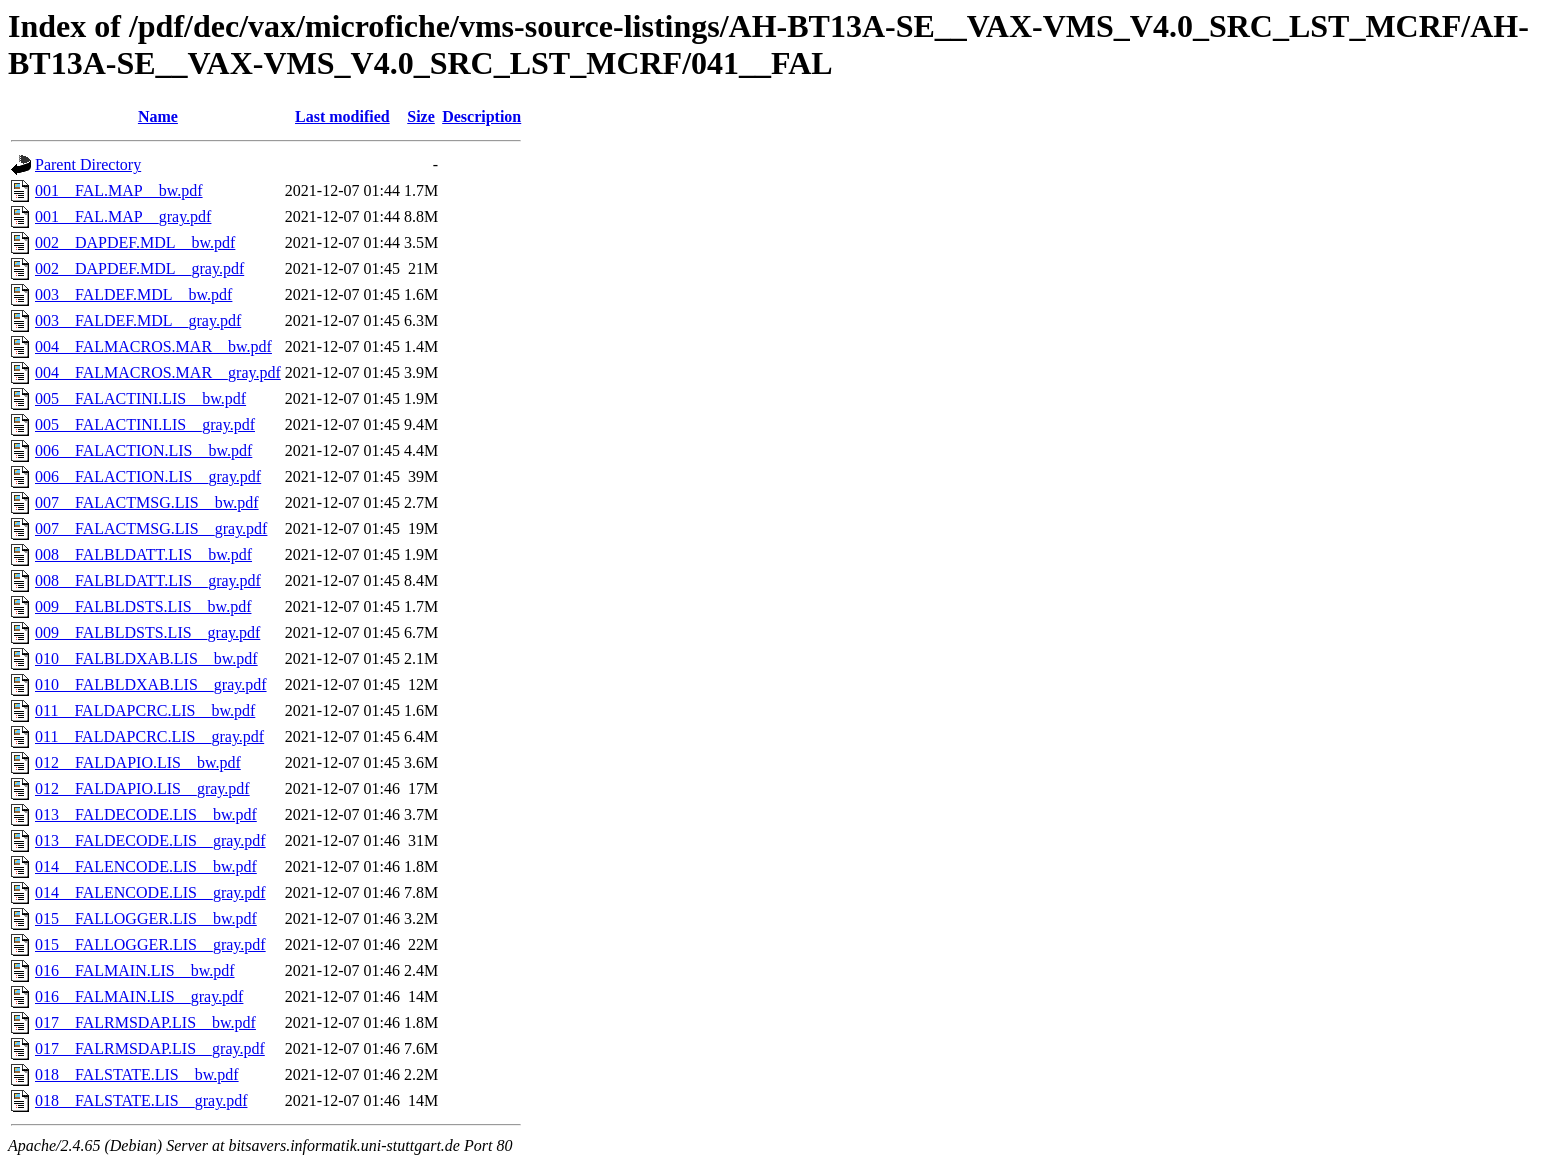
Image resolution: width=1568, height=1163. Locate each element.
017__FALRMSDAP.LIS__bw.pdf (145, 1022)
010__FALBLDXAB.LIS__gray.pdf (151, 684)
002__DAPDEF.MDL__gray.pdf (139, 268)
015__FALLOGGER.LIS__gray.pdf (150, 944)
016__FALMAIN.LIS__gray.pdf (139, 996)
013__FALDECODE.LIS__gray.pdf (150, 840)
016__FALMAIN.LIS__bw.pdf (135, 970)
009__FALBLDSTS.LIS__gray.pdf (147, 632)
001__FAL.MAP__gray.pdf (123, 216)
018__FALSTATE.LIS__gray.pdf (141, 1100)
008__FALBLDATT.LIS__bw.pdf (143, 554)
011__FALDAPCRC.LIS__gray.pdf (149, 736)
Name (158, 116)
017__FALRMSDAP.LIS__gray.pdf (150, 1048)
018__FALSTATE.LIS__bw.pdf (137, 1074)
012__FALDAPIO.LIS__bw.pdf (138, 762)
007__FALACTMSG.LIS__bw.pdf (147, 502)
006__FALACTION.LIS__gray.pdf (148, 476)
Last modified (342, 116)
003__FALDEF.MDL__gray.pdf (138, 320)
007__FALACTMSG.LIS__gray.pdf (151, 528)
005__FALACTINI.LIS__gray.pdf (145, 424)
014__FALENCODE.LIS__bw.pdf (146, 866)
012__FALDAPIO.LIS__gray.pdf (142, 788)
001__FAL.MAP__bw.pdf (119, 190)
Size (421, 116)
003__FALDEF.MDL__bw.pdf (133, 294)
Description (481, 116)
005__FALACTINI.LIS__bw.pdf (140, 398)
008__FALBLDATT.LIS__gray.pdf (148, 580)
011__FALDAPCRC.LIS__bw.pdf (145, 710)
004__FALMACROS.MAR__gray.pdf (158, 372)
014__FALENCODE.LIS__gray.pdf (150, 892)
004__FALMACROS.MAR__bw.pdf (153, 346)
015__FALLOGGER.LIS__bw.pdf (146, 918)
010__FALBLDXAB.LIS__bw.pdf (146, 658)
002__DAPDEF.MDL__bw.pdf (135, 242)
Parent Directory (88, 164)
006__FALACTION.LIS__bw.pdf (143, 450)
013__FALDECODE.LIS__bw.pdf (146, 814)
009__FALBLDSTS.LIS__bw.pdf (143, 606)
